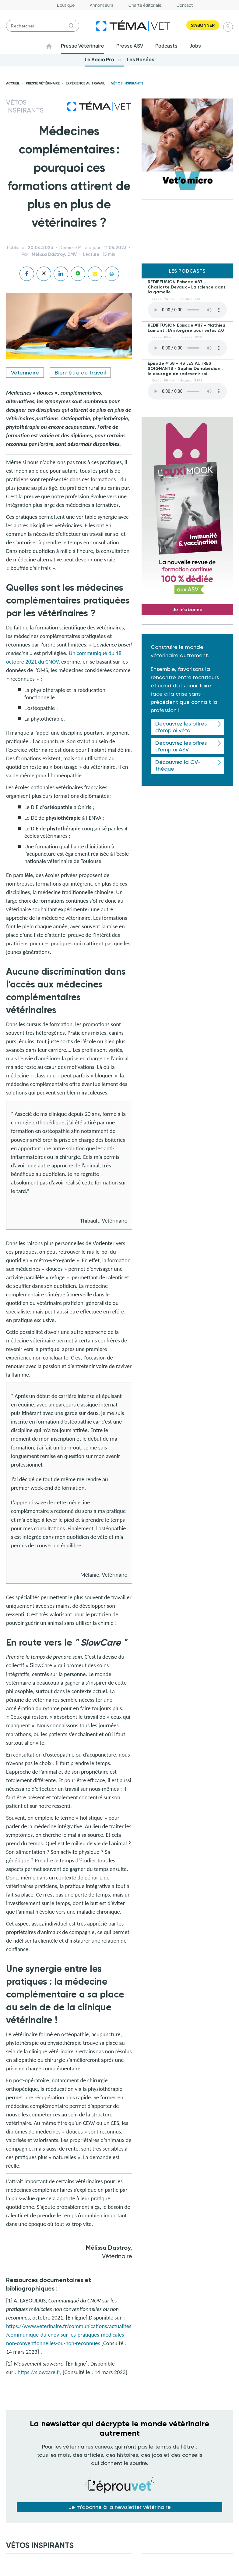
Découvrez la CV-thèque (177, 765)
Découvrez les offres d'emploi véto (181, 726)
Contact (185, 5)
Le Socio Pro (100, 59)
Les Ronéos (139, 59)
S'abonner (203, 25)
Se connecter (228, 26)
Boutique (66, 5)
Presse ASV (130, 46)
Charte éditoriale (144, 5)
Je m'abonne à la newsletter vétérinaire (120, 2507)
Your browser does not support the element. (187, 310)
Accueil (13, 84)
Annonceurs (101, 5)
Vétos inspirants (127, 84)
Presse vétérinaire (43, 84)
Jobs (195, 46)
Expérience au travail (85, 84)
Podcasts (167, 46)
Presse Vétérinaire (82, 46)
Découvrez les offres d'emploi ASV (181, 746)
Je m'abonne (187, 609)
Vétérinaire (25, 373)
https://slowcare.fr (39, 2372)
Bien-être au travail (80, 373)
